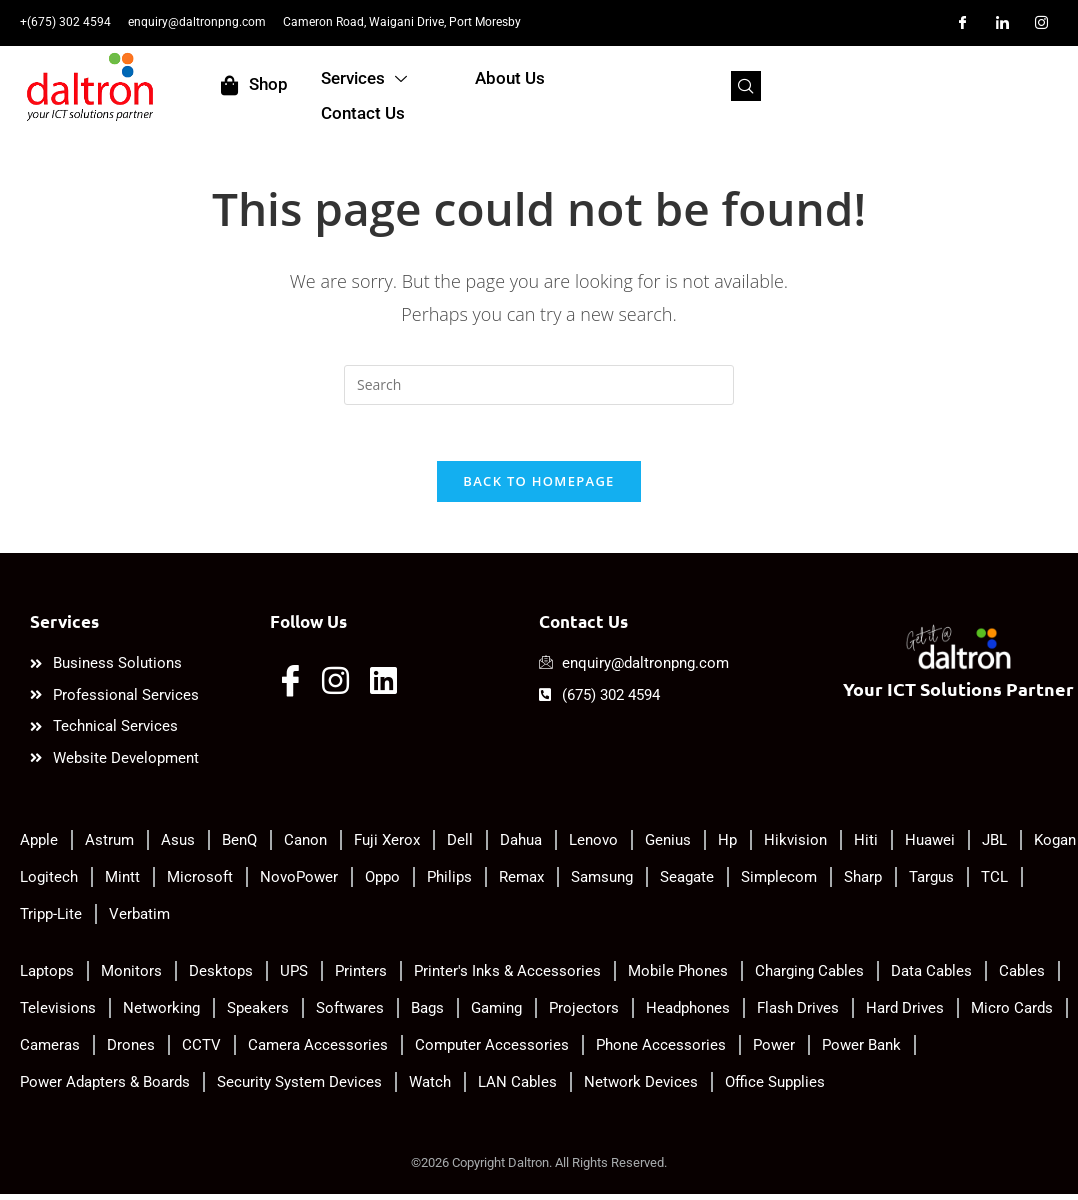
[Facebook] (963, 23)
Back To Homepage (538, 486)
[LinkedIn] (1002, 23)
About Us (609, 86)
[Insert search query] (539, 385)
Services (461, 87)
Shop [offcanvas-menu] (323, 85)
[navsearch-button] (1006, 86)
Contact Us (756, 86)
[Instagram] (1042, 23)
